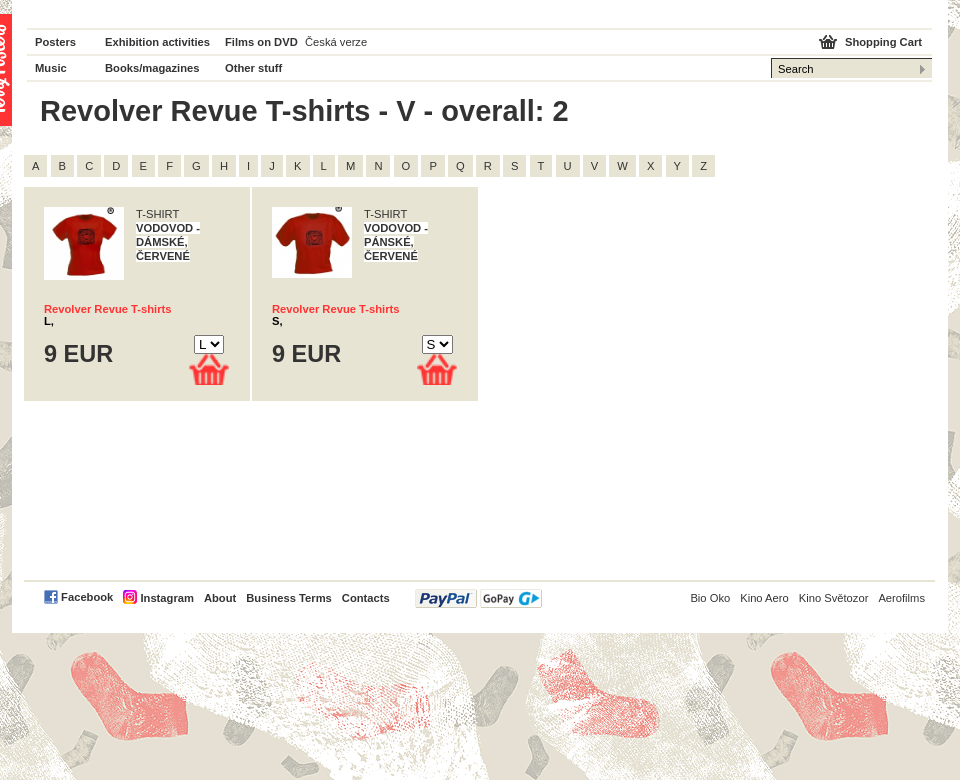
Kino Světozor (834, 598)
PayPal (478, 598)
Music (51, 68)
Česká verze (336, 42)
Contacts (366, 598)
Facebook (87, 597)
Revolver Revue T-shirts (107, 309)
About (220, 598)
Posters (55, 42)
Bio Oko (710, 598)
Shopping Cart (883, 42)
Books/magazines (152, 68)
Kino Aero (764, 598)
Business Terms (289, 598)
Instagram (166, 598)
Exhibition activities (157, 42)
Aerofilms (901, 598)
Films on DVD (261, 42)
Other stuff (253, 68)
